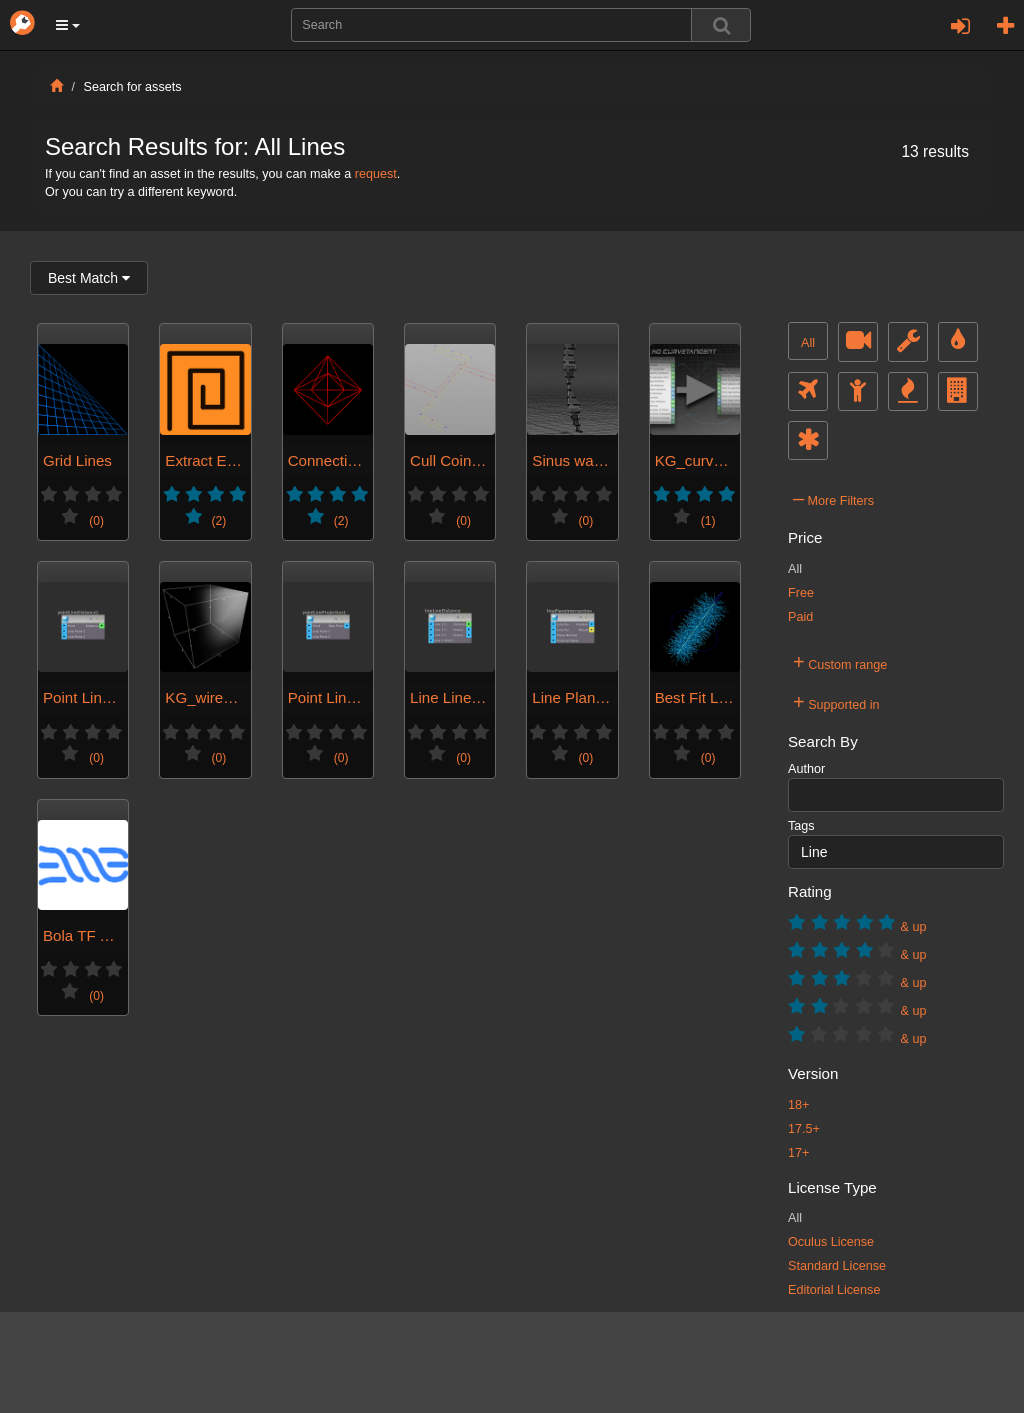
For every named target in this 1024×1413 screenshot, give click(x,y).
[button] (68, 25)
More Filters (833, 498)
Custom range (840, 662)
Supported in (836, 702)
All (808, 343)
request (376, 174)
